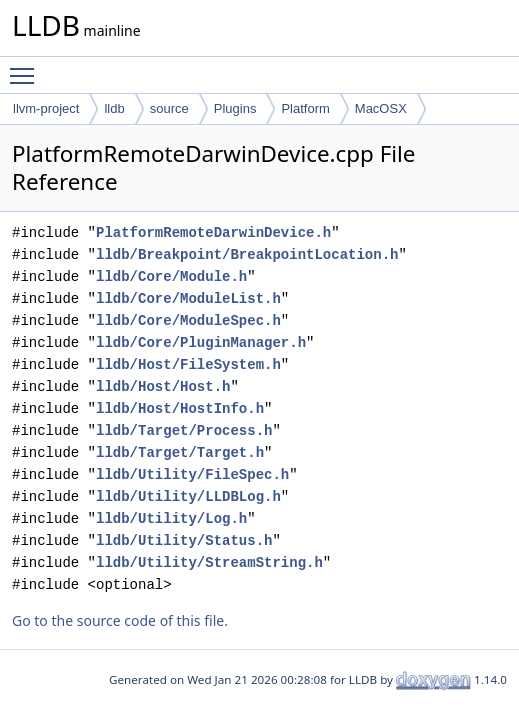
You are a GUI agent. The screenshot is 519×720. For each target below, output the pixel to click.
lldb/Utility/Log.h (171, 518)
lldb (114, 108)
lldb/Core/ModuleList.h (188, 298)
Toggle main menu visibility (27, 67)
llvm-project (46, 108)
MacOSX (381, 108)
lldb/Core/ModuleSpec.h (188, 320)
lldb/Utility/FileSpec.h (192, 474)
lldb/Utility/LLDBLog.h (188, 496)
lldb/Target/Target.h (180, 452)
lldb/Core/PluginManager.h (201, 342)
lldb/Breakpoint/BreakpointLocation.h (247, 254)
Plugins (235, 108)
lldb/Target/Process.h (184, 430)
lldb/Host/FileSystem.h (188, 364)
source (169, 108)
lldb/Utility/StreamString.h (209, 562)
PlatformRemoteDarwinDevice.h (213, 232)
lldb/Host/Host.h (163, 386)
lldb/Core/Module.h (171, 276)
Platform (305, 108)
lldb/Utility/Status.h (184, 540)
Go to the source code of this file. (120, 620)
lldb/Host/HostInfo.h (180, 408)
